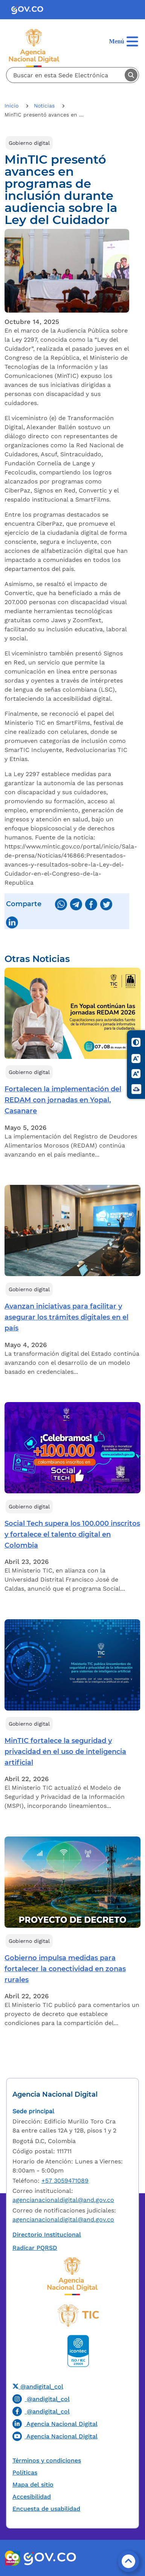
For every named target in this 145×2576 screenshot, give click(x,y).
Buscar (131, 75)
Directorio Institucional (46, 2234)
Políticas (24, 2472)
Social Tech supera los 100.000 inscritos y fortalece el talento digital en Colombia (72, 1534)
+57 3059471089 (65, 2180)
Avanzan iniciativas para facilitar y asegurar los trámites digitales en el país (66, 1317)
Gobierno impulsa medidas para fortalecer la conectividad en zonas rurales (65, 1969)
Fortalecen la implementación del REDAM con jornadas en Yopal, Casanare (63, 1100)
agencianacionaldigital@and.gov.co (63, 2199)
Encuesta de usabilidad (46, 2508)
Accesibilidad (31, 2496)
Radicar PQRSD (34, 2247)
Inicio (12, 106)
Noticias (45, 106)
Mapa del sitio (32, 2484)
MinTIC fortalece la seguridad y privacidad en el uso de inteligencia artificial (65, 1752)
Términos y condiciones (46, 2460)
